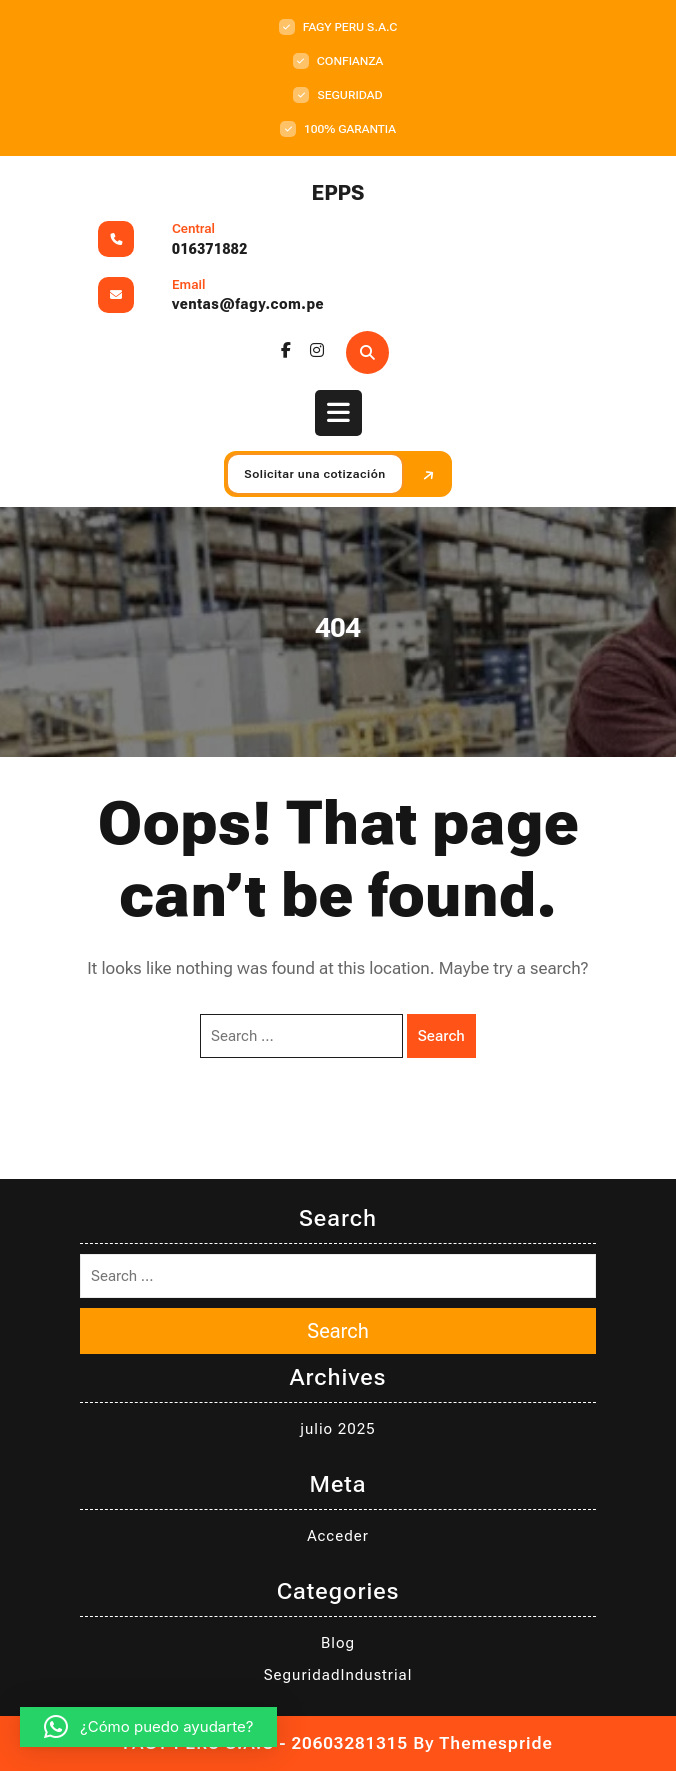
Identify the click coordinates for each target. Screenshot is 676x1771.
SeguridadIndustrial (338, 1675)
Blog (338, 1643)
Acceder (338, 1536)
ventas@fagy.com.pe (248, 304)
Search (441, 1036)
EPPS (338, 193)
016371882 (210, 249)
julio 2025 (337, 1429)
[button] (148, 1727)
